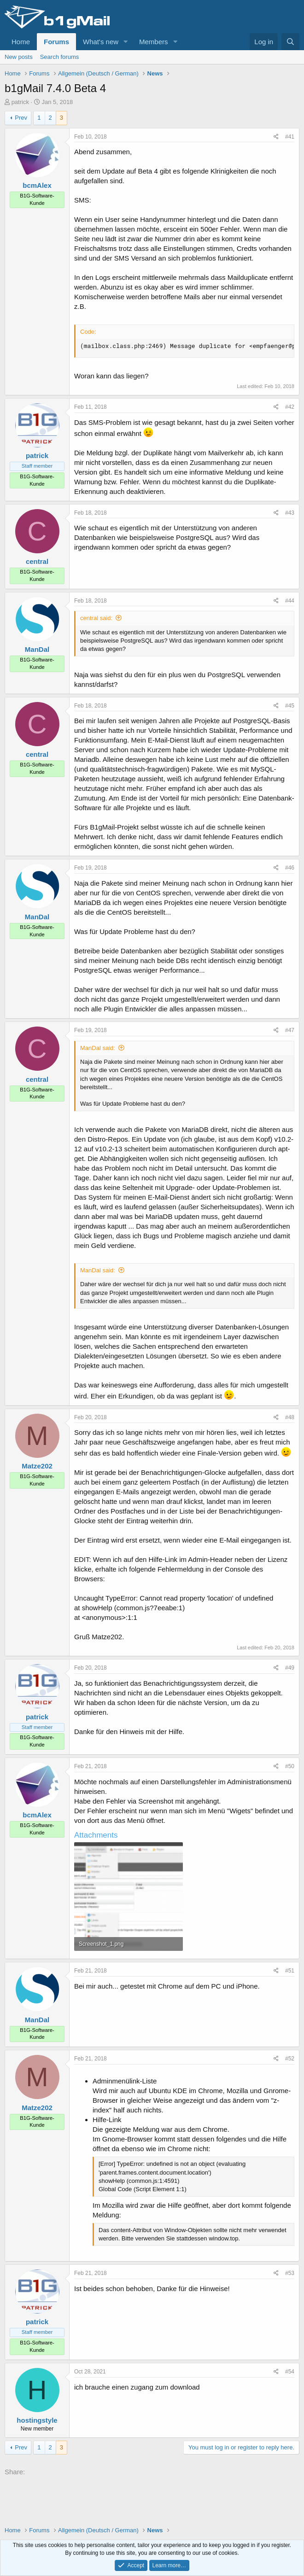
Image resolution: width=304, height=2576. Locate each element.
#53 (289, 2273)
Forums (56, 42)
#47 (289, 1030)
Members (153, 42)
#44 (289, 601)
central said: (96, 618)
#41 (289, 136)
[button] (125, 41)
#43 (289, 513)
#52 (289, 2058)
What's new (100, 42)
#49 (289, 1668)
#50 (289, 1766)
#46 (289, 867)
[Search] (290, 41)
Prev (21, 117)
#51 (289, 1970)
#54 (289, 2371)
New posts (19, 56)
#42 (289, 407)
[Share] (276, 137)
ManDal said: (97, 1047)
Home (21, 42)
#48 (289, 1417)
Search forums (59, 56)
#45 (289, 705)
